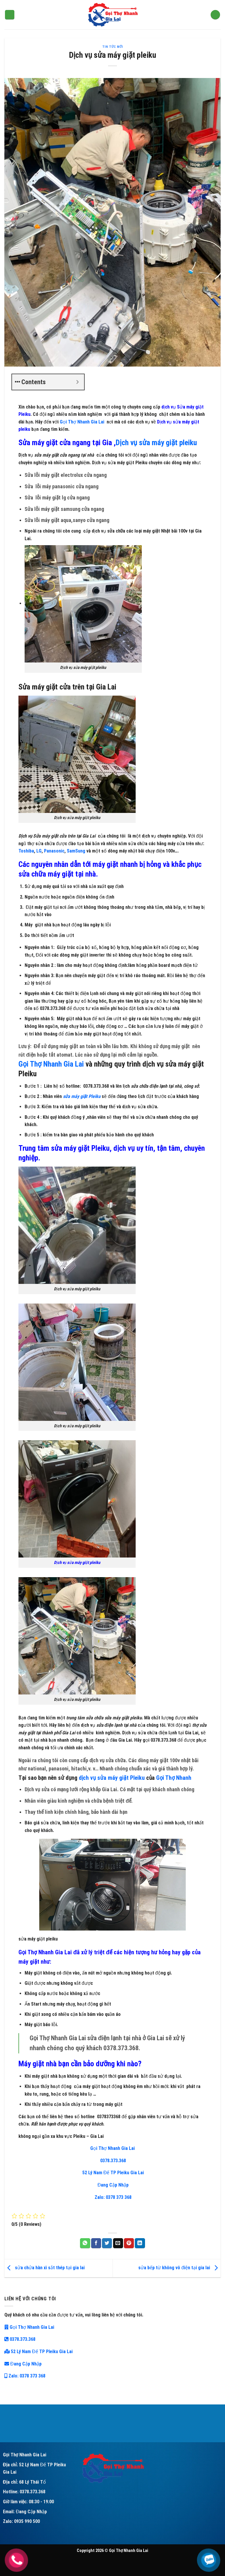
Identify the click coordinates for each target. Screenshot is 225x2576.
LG (39, 851)
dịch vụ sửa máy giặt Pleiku (112, 1777)
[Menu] (10, 15)
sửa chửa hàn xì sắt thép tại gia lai (44, 2268)
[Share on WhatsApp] (85, 2243)
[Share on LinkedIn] (140, 2243)
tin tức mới (112, 47)
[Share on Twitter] (107, 2243)
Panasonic (54, 851)
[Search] (215, 15)
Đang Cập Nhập (112, 2185)
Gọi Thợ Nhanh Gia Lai (82, 422)
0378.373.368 (112, 2160)
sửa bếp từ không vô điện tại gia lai (179, 2268)
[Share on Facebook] (96, 2243)
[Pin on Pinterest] (129, 2243)
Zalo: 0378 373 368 (112, 2197)
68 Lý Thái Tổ (32, 2482)
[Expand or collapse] (77, 382)
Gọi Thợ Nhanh (173, 1777)
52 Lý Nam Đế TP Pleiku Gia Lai (112, 2172)
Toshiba (26, 851)
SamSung (76, 851)
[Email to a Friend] (118, 2243)
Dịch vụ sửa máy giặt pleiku (156, 442)
